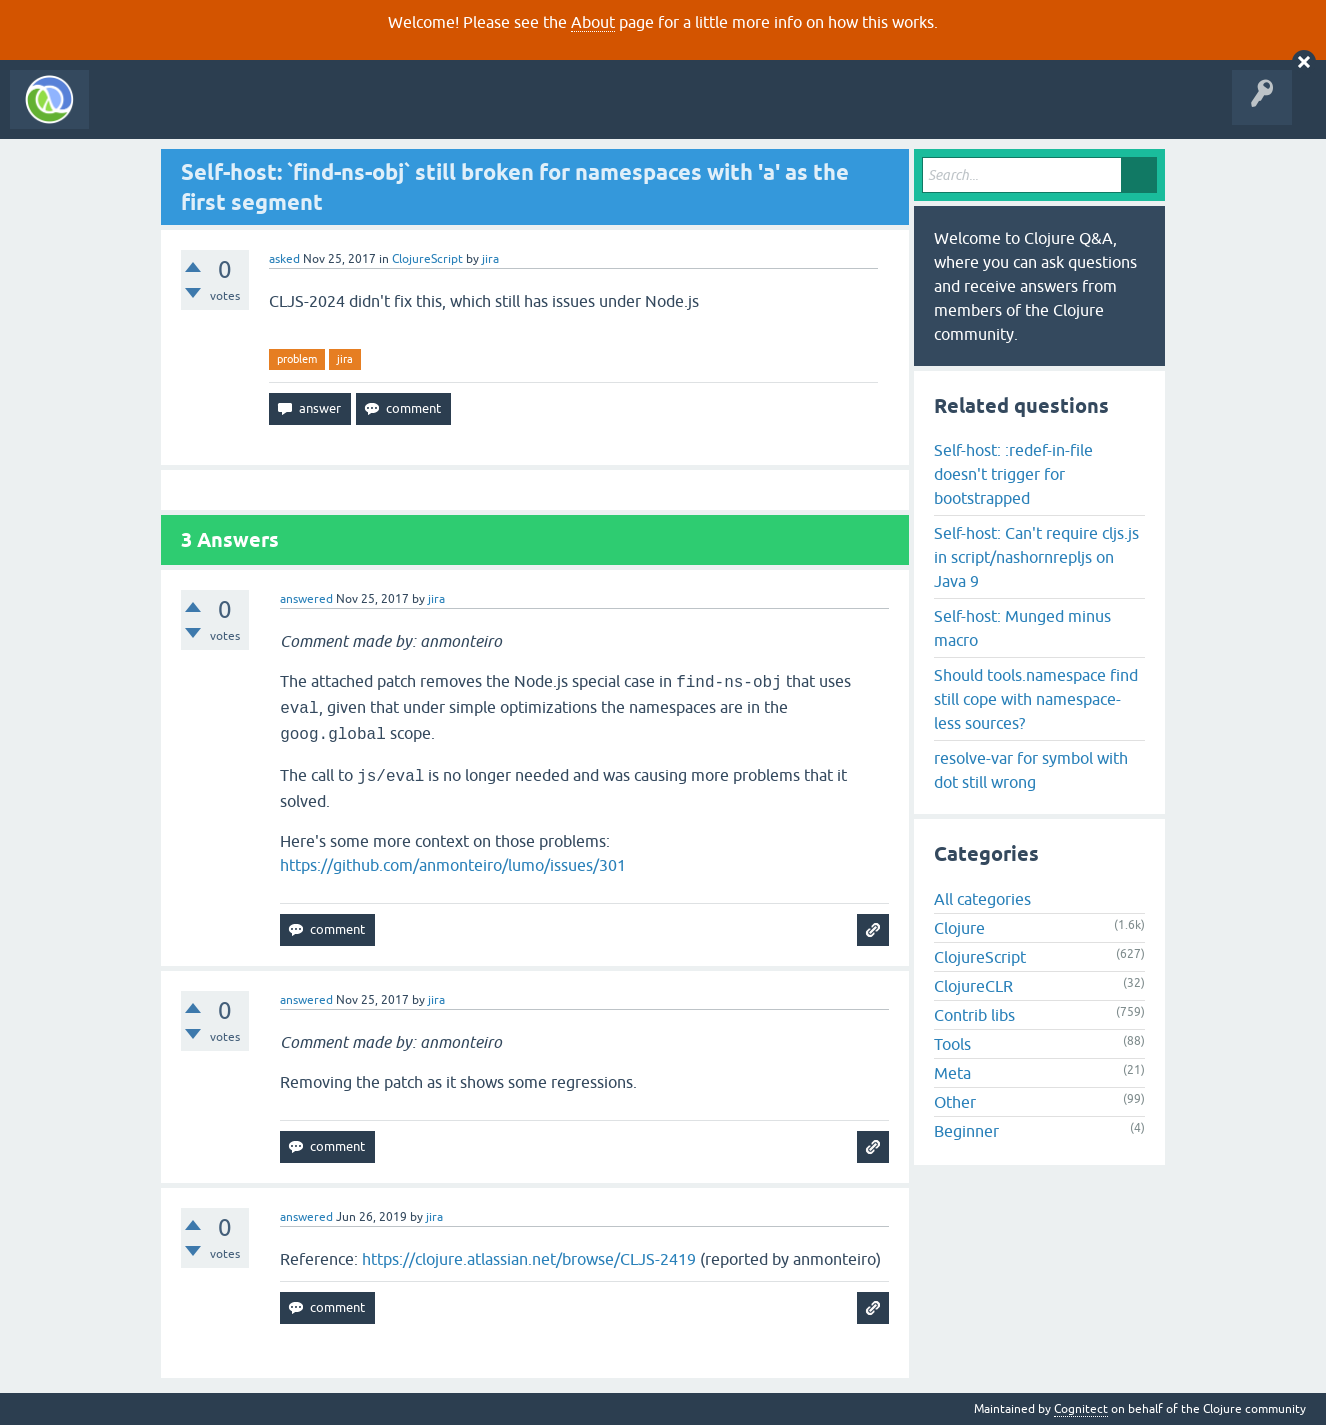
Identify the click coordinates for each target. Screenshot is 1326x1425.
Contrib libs (974, 1015)
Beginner (966, 1131)
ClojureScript (427, 259)
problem (297, 359)
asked (284, 259)
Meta (952, 1073)
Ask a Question (458, 114)
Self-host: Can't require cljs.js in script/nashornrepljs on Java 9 (1036, 557)
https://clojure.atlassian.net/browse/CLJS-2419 (529, 1259)
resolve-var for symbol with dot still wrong (1031, 770)
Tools (952, 1044)
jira (345, 359)
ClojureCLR (973, 986)
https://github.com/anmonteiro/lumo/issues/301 (453, 865)
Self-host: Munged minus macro (1022, 628)
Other (955, 1102)
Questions (213, 114)
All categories (982, 899)
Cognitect (1081, 1409)
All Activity (134, 114)
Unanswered (297, 114)
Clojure (959, 928)
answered (306, 599)
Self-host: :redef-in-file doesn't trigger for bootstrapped (1013, 474)
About (593, 22)
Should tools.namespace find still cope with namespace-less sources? (1036, 699)
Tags (374, 114)
